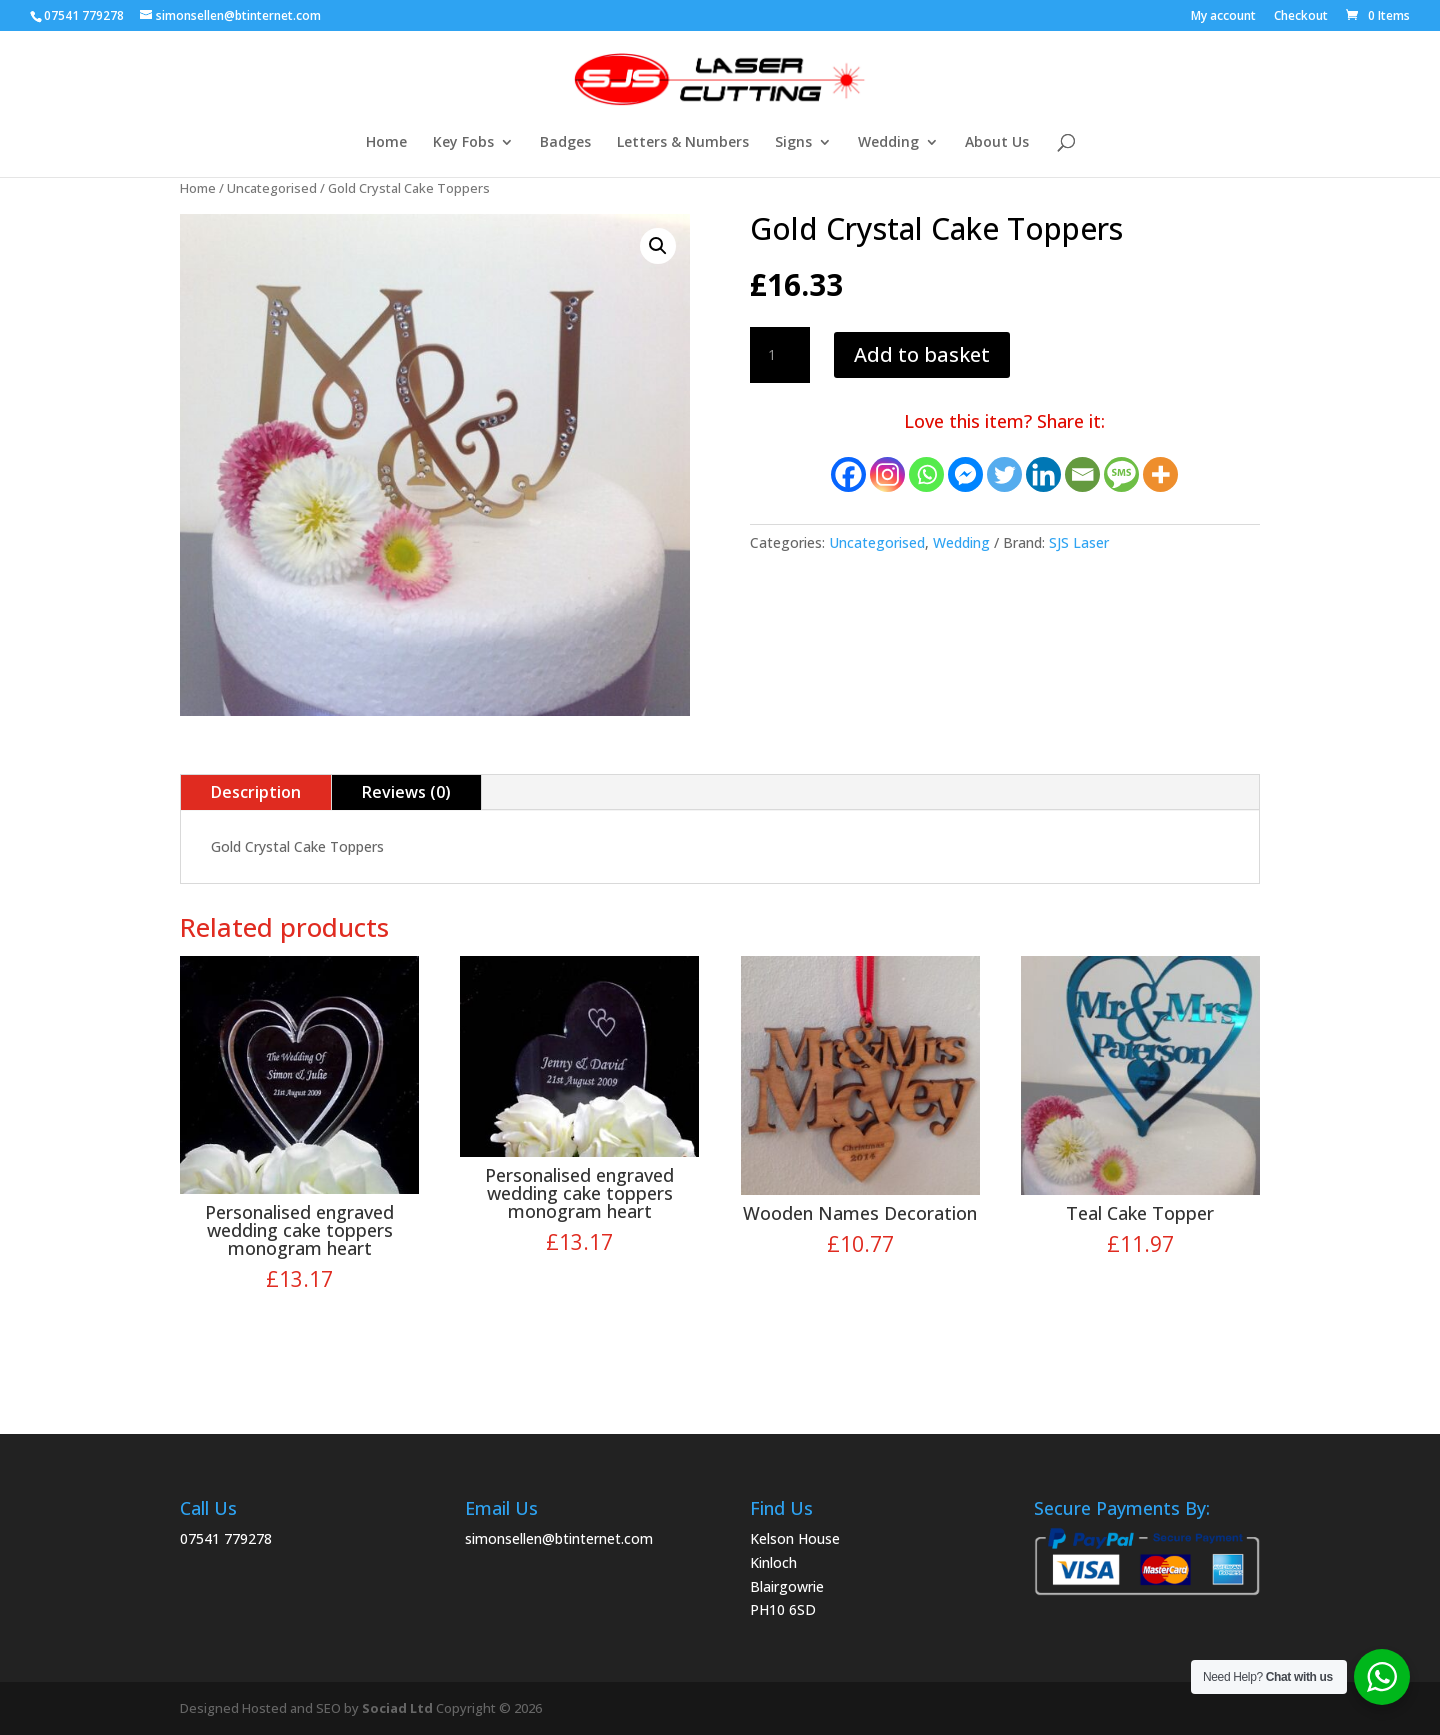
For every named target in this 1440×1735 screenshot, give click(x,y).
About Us (997, 143)
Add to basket (922, 354)
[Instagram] (887, 474)
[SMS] (1121, 474)
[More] (1160, 474)
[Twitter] (1004, 474)
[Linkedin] (1043, 474)
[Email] (1082, 474)
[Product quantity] (780, 355)
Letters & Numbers (683, 143)
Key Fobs (463, 143)
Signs (793, 143)
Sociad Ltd (397, 1708)
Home (386, 143)
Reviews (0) (406, 792)
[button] (658, 246)
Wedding (888, 143)
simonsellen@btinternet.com (559, 1538)
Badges (565, 143)
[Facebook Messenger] (965, 474)
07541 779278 (226, 1538)
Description (256, 792)
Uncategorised (272, 188)
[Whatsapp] (926, 474)
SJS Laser (1079, 542)
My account (1223, 17)
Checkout (1301, 17)
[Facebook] (848, 474)
